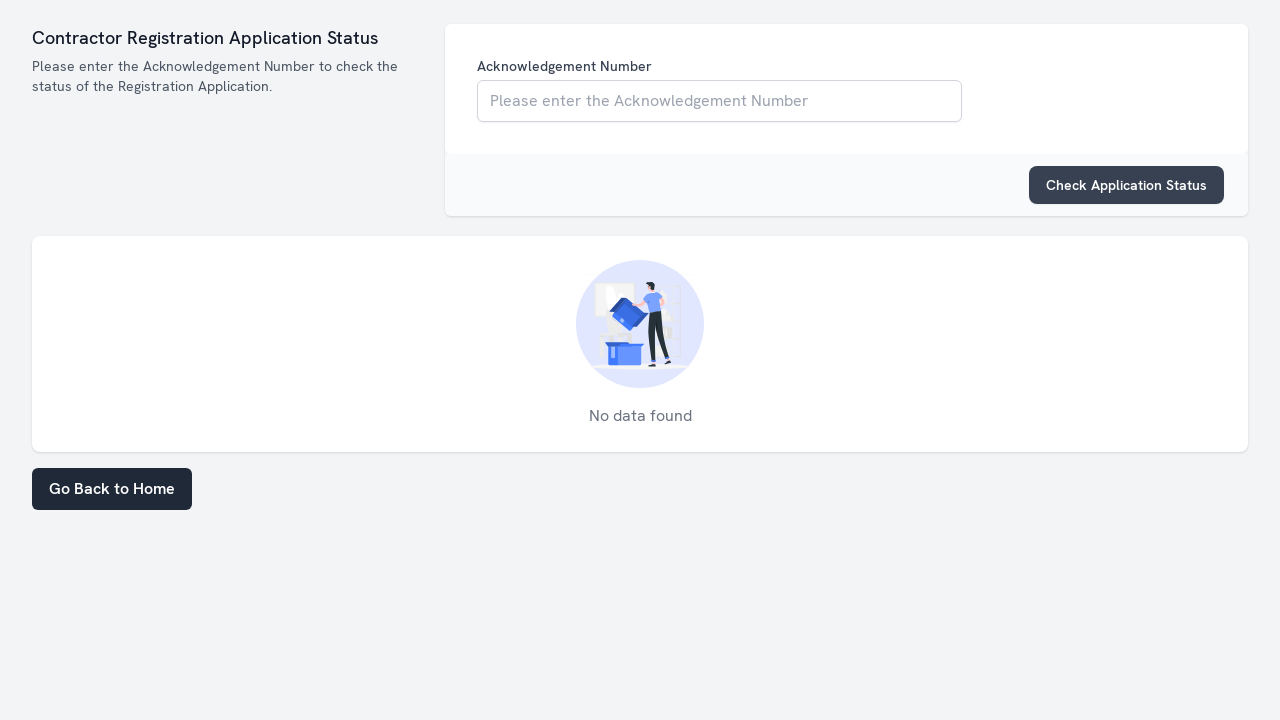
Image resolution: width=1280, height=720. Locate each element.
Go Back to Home (112, 488)
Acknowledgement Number (564, 66)
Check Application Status (1126, 185)
